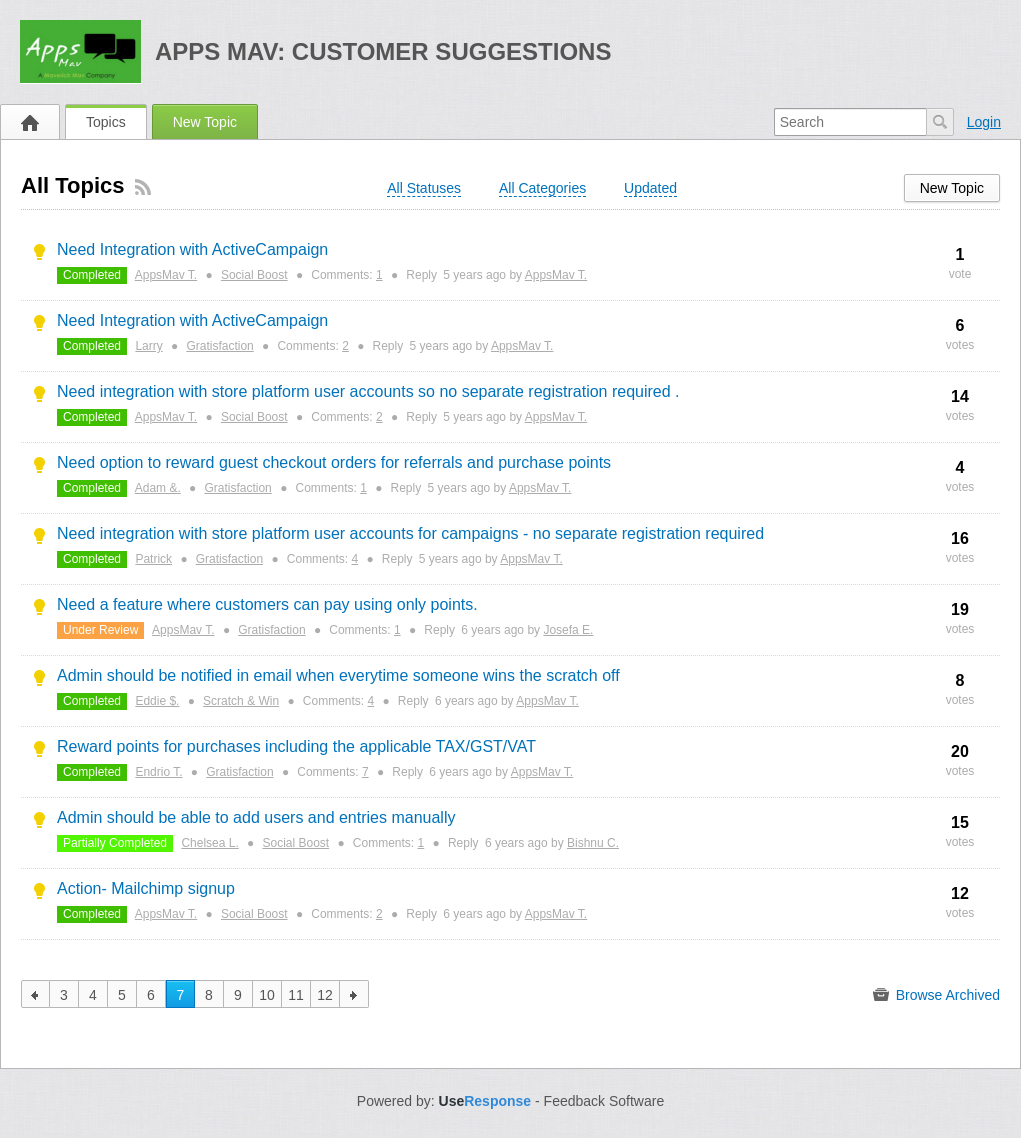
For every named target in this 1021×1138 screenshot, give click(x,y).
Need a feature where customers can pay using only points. (267, 604)
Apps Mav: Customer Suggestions (383, 51)
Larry (148, 346)
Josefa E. (568, 630)
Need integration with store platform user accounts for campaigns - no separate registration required (410, 533)
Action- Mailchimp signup (146, 888)
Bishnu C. (593, 843)
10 (267, 995)
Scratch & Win (241, 701)
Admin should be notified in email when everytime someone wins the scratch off (338, 675)
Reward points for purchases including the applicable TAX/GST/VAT (296, 746)
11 (296, 995)
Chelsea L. (209, 843)
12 (325, 995)
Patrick (153, 559)
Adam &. (158, 488)
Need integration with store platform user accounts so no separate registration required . (368, 391)
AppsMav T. (166, 275)
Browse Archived (936, 995)
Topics (106, 122)
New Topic (205, 122)
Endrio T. (158, 772)
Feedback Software (604, 1101)
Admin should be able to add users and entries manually (256, 817)
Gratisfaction (219, 346)
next (354, 994)
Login (984, 122)
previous (35, 994)
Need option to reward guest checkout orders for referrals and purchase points (334, 462)
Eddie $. (157, 701)
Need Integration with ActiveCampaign (192, 249)
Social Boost (254, 275)
